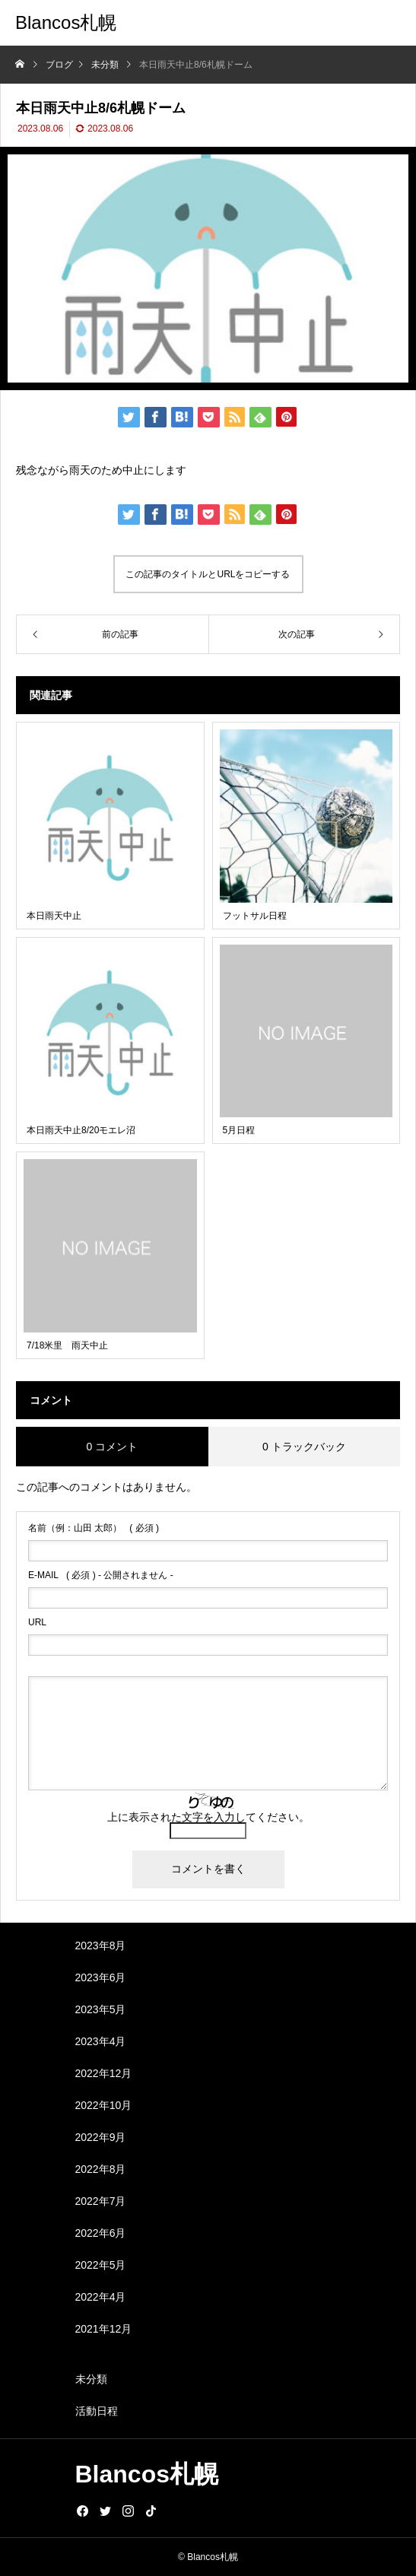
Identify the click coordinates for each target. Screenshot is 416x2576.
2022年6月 (100, 2233)
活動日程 (96, 2411)
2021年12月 (103, 2329)
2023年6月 (100, 1977)
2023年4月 (100, 2041)
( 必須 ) (93, 1528)
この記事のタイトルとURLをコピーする (207, 574)
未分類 (91, 2379)
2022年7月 (100, 2201)
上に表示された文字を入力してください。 (208, 1817)
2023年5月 (100, 2009)
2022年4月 (100, 2297)
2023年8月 (100, 1945)
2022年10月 (103, 2105)
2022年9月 (100, 2137)
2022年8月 (100, 2169)
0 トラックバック (304, 1446)
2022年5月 (100, 2265)
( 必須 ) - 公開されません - (100, 1575)
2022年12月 (103, 2073)
